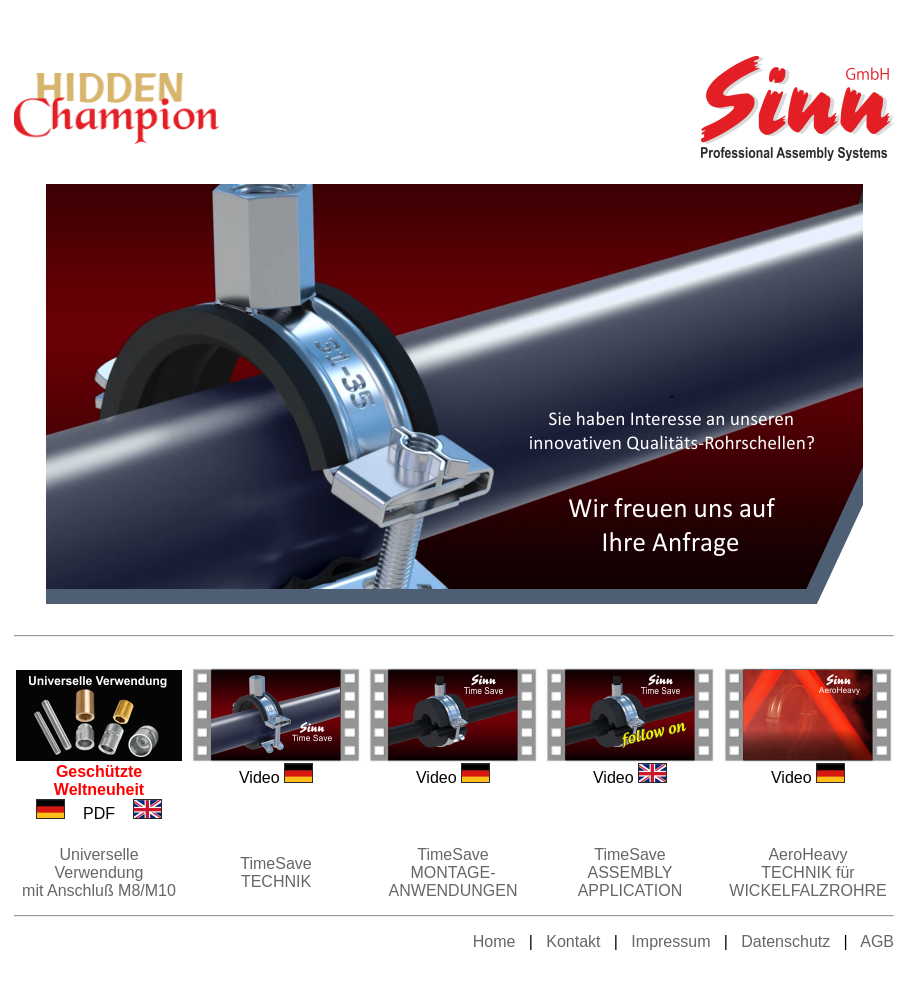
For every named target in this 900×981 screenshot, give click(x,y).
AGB (877, 941)
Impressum (670, 941)
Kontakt (571, 941)
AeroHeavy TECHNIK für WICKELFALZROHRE (807, 872)
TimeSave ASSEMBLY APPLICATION (630, 872)
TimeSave (452, 854)
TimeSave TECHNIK (275, 872)
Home (494, 941)
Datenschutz (785, 941)
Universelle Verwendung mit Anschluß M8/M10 (99, 872)
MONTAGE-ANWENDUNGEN (453, 881)
